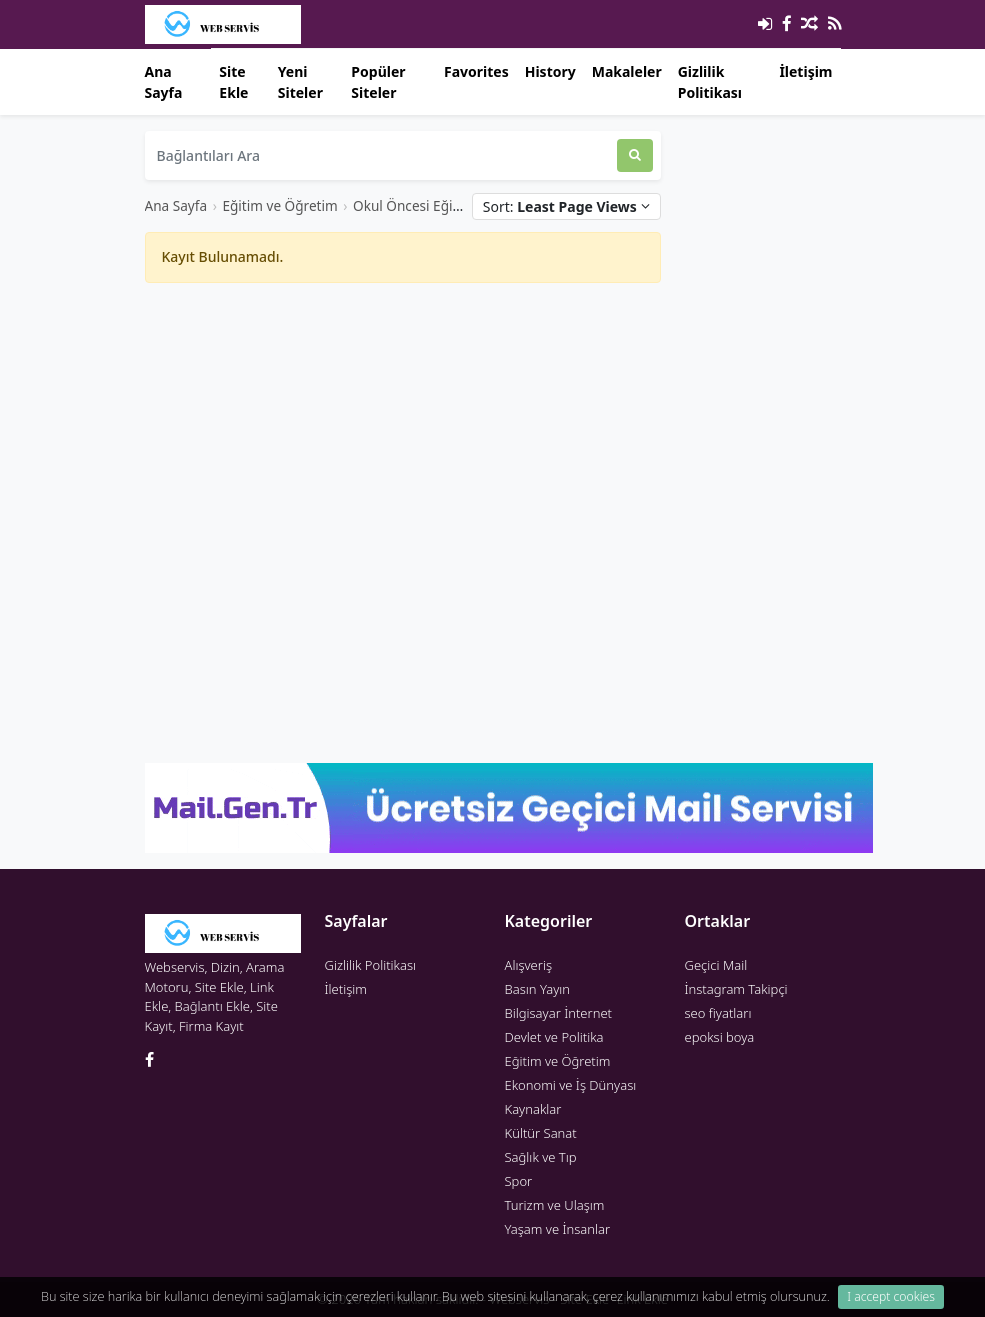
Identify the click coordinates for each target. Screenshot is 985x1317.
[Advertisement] (403, 439)
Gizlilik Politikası (710, 82)
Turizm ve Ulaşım (555, 1205)
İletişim (805, 71)
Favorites (476, 71)
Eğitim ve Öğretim (279, 205)
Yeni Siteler (300, 82)
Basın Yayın (538, 989)
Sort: (566, 206)
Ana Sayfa (164, 82)
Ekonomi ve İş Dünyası (571, 1085)
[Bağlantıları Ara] (381, 155)
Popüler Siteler (378, 82)
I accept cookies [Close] (891, 1296)
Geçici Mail (716, 965)
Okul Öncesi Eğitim (413, 205)
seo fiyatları (718, 1013)
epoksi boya (720, 1037)
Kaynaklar (533, 1109)
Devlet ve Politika (554, 1037)
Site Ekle (233, 82)
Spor (519, 1181)
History (550, 71)
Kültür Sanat (541, 1133)
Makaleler (627, 71)
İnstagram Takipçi (736, 989)
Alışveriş (529, 965)
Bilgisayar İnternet (558, 1013)
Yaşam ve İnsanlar (558, 1229)
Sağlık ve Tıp (541, 1157)
